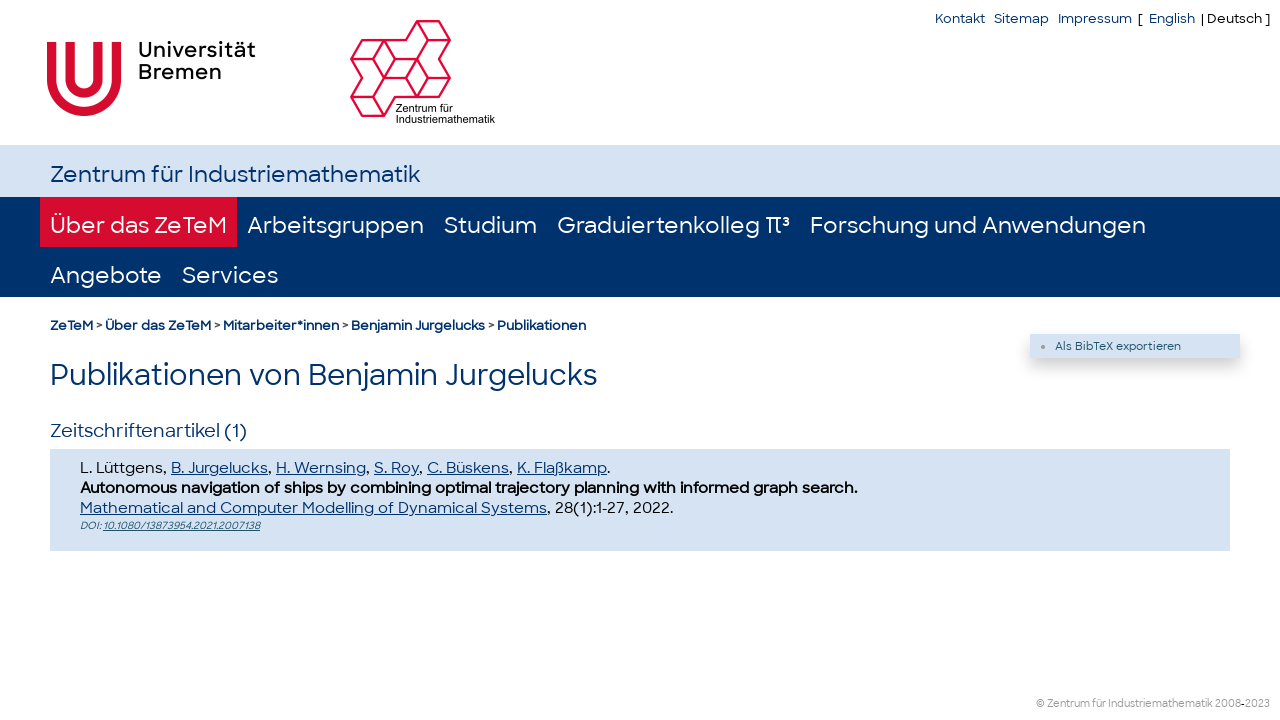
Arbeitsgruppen (335, 225)
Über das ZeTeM (138, 225)
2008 (1228, 703)
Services (230, 275)
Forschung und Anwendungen (978, 225)
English (1172, 18)
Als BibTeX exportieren (1118, 346)
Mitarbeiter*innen (281, 325)
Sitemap (1021, 18)
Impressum (1095, 18)
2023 (1257, 703)
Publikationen (541, 325)
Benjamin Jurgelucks (418, 325)
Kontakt (960, 18)
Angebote (106, 275)
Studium (490, 225)
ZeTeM (71, 325)
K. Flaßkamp (562, 468)
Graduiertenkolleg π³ (673, 225)
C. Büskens (468, 468)
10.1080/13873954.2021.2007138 (181, 525)
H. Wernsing (321, 468)
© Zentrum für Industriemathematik (1124, 703)
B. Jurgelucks (219, 468)
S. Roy (396, 468)
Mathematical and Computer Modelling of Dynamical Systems (313, 508)
